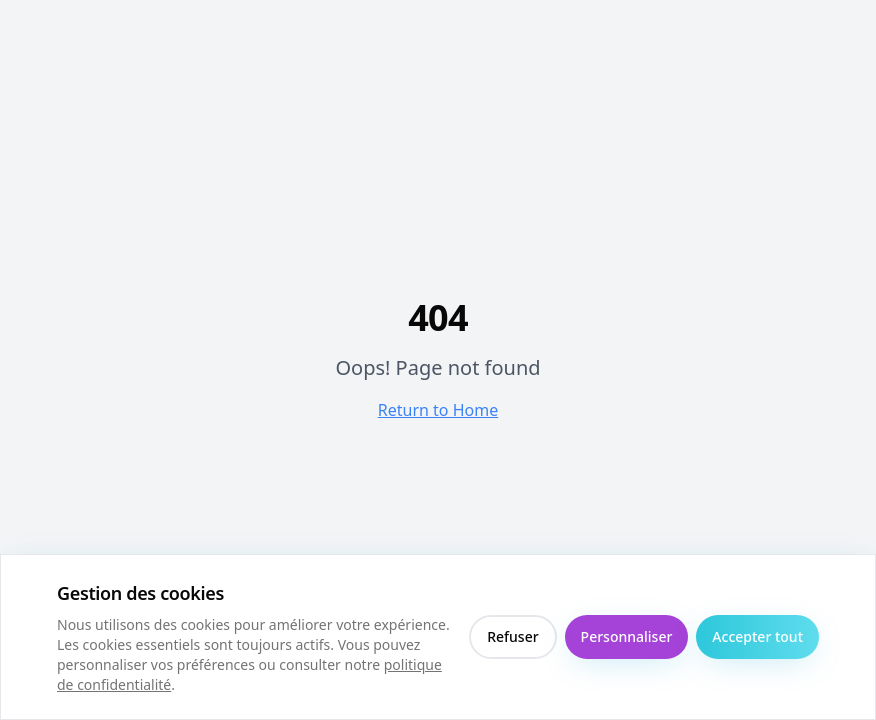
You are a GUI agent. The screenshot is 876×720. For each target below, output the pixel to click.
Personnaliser (627, 636)
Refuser (512, 636)
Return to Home (438, 410)
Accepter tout (757, 636)
